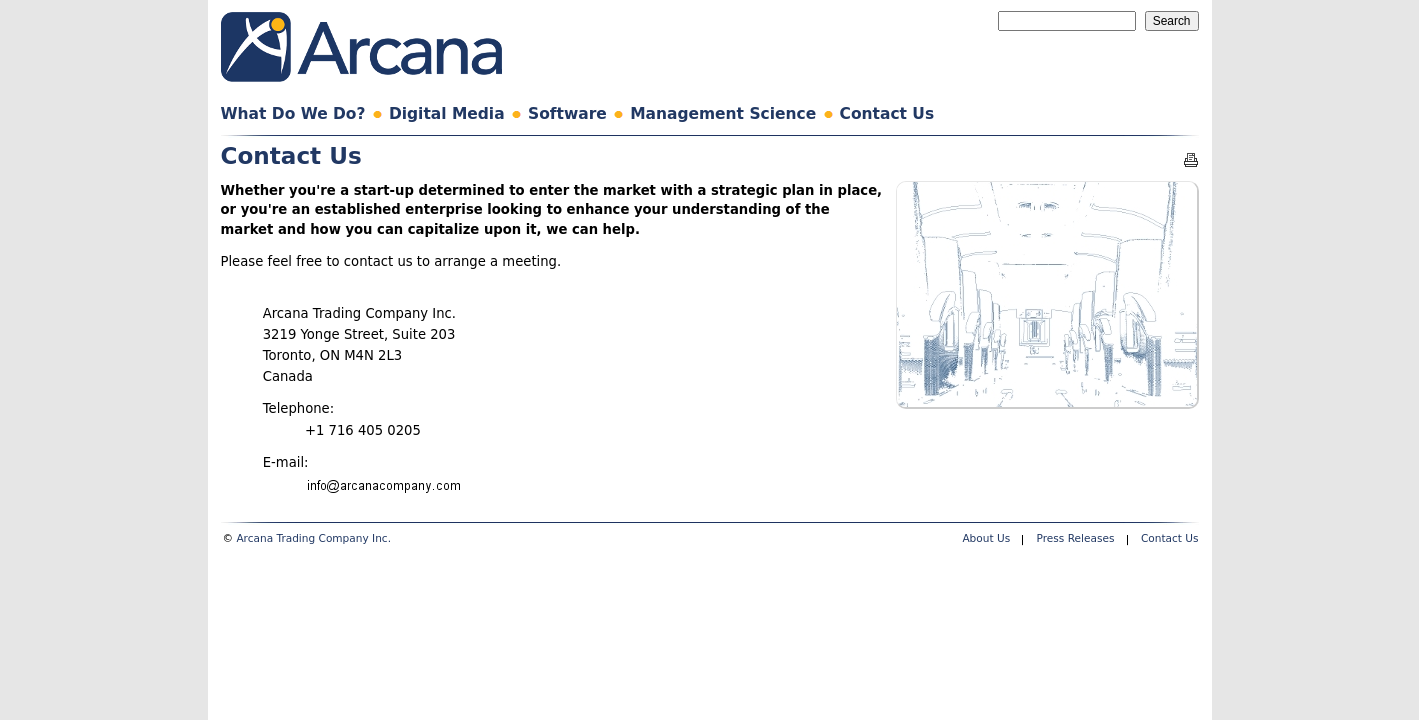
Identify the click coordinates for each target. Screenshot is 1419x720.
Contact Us (887, 114)
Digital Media (447, 114)
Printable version (1191, 160)
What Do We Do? (293, 114)
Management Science (723, 114)
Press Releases (1076, 538)
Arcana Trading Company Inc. (313, 538)
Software (567, 114)
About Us (986, 538)
